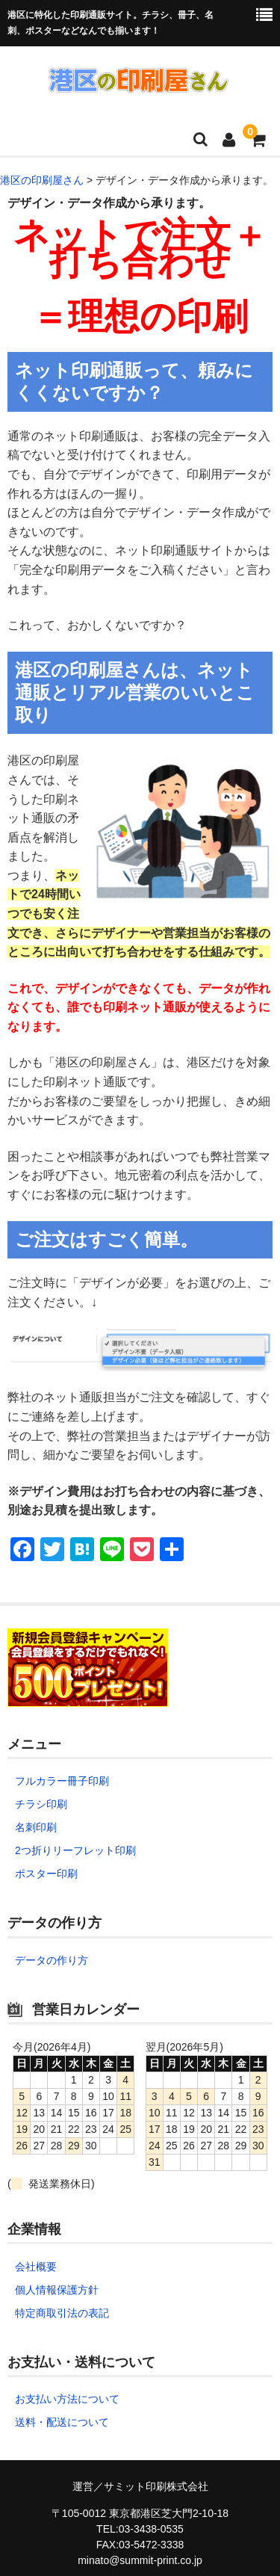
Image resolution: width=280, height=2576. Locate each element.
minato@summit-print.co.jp (140, 2560)
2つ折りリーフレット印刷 (75, 1850)
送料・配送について (62, 2422)
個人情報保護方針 (57, 2290)
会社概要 (36, 2267)
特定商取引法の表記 (62, 2313)
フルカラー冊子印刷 (62, 1781)
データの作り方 (51, 1960)
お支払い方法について (67, 2399)
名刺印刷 (36, 1827)
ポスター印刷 (46, 1874)
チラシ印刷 (41, 1804)
